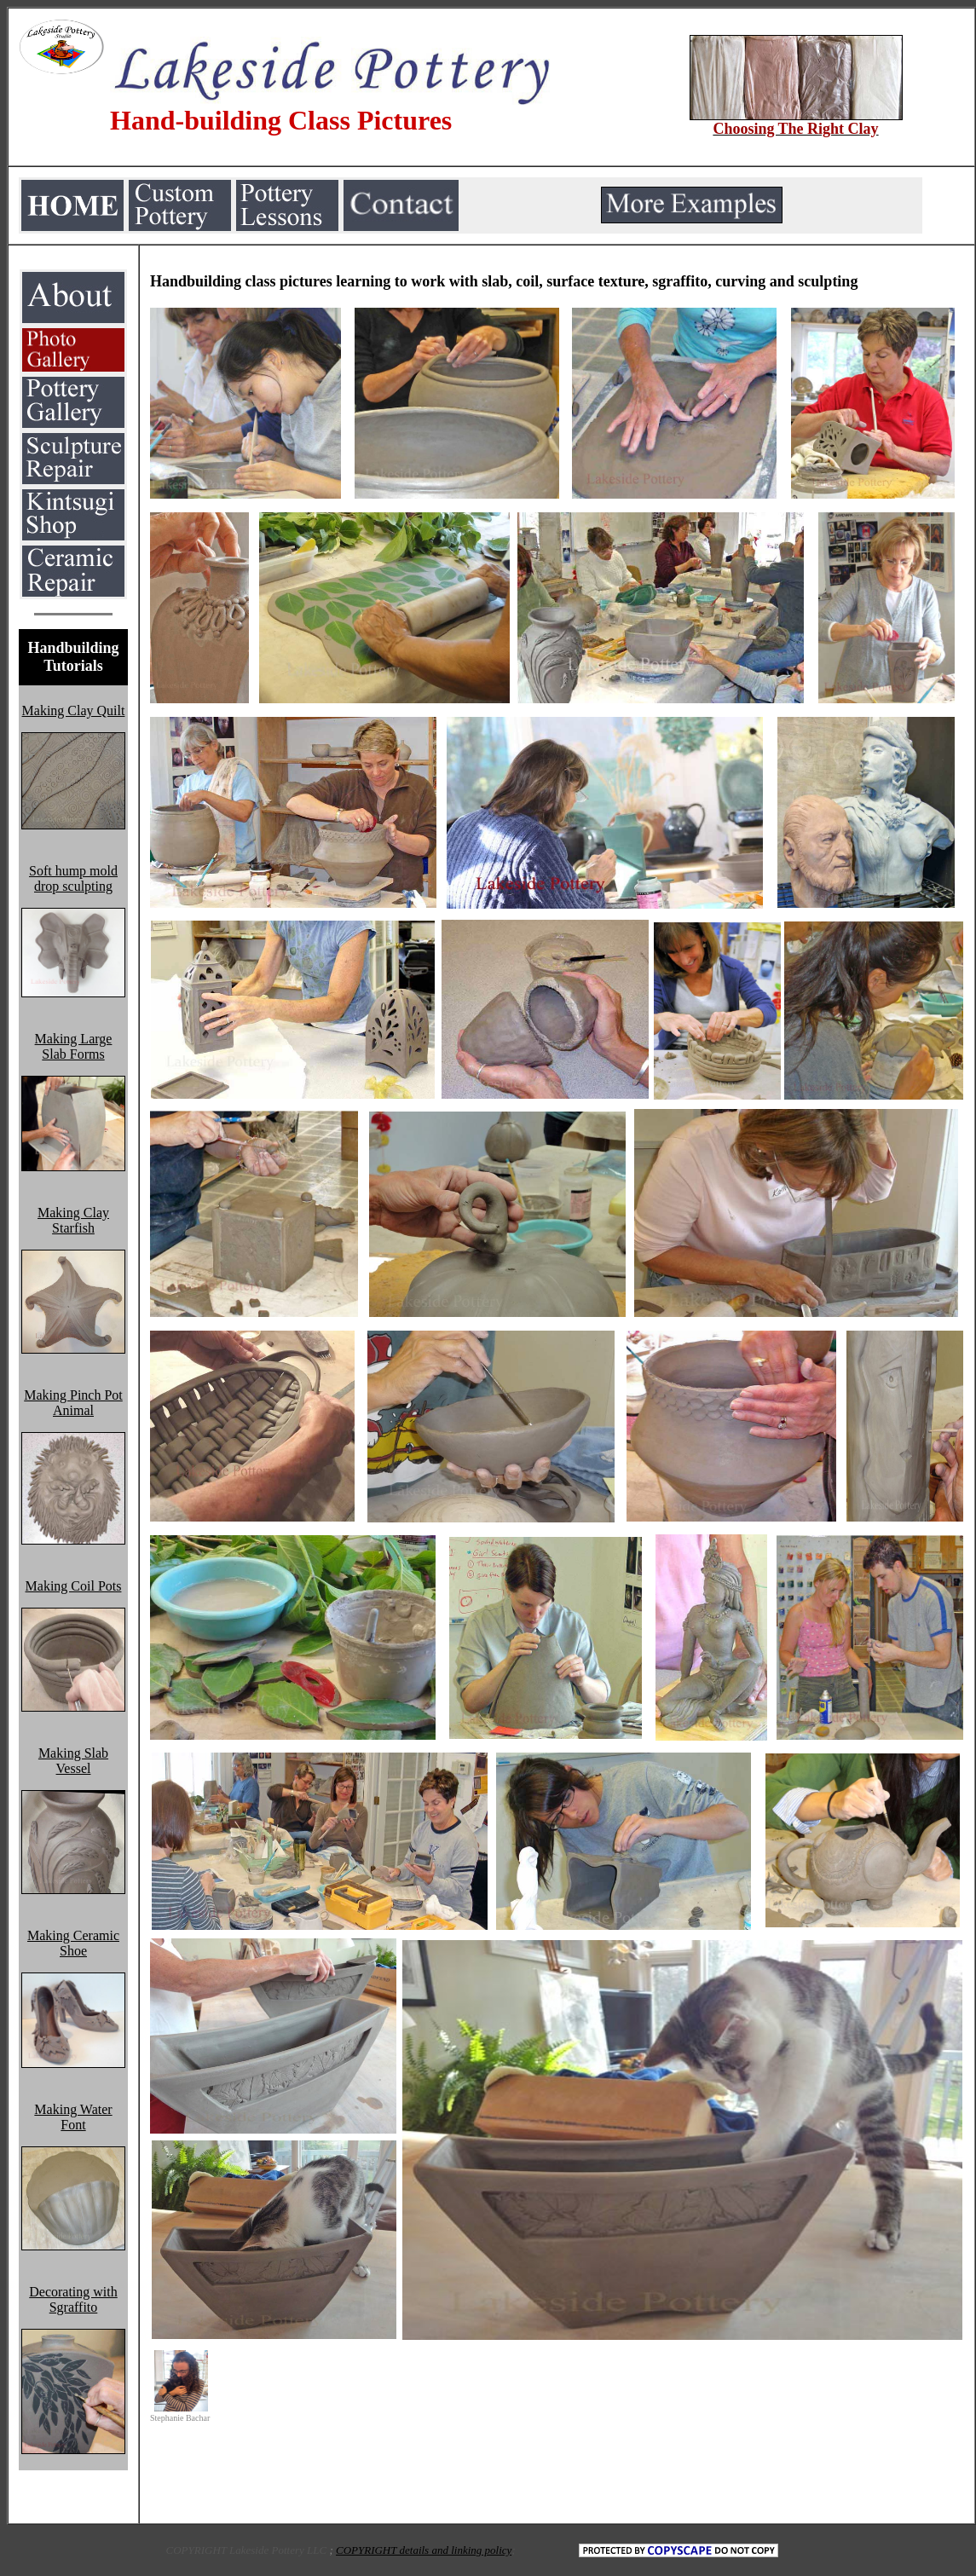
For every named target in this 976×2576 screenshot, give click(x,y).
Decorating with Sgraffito (73, 2299)
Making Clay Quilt (73, 710)
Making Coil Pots (74, 1586)
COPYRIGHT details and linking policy (423, 2550)
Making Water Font (73, 2117)
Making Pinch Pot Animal (73, 1403)
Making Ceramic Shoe (73, 1943)
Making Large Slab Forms (74, 1046)
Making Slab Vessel (73, 1761)
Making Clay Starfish (73, 1220)
